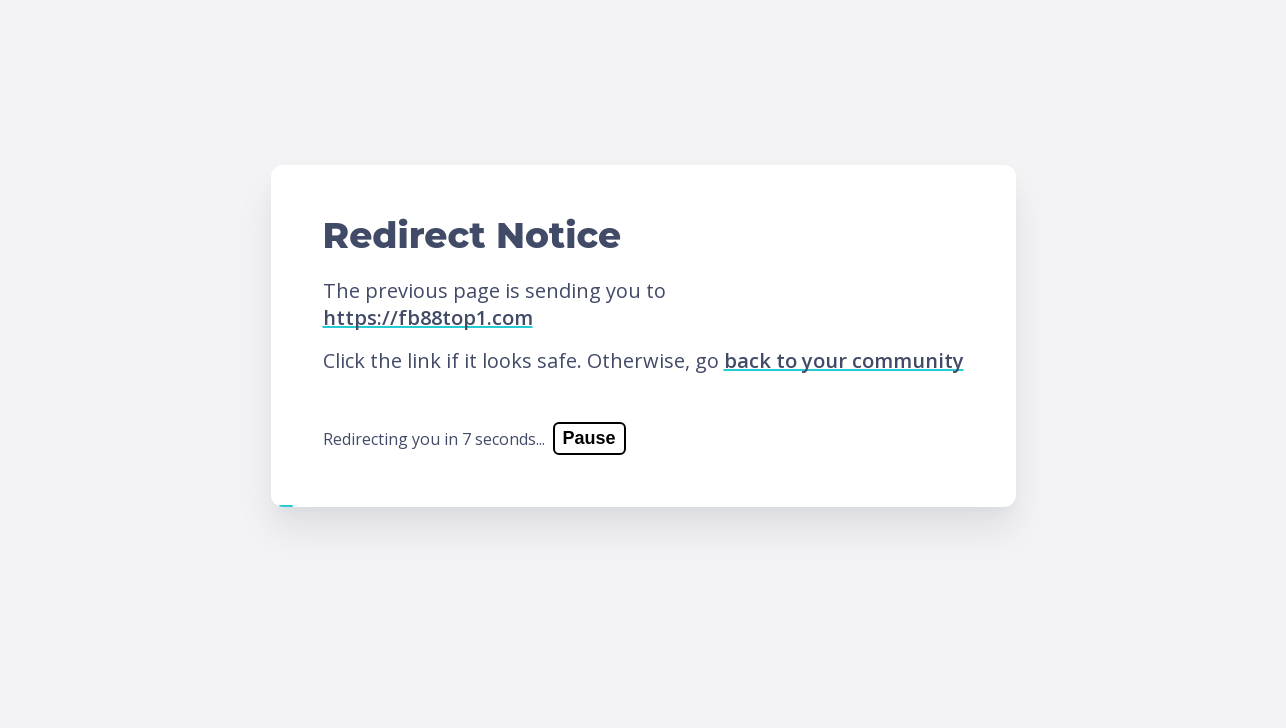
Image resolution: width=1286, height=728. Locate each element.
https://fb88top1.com (428, 317)
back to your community (844, 360)
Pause (589, 438)
